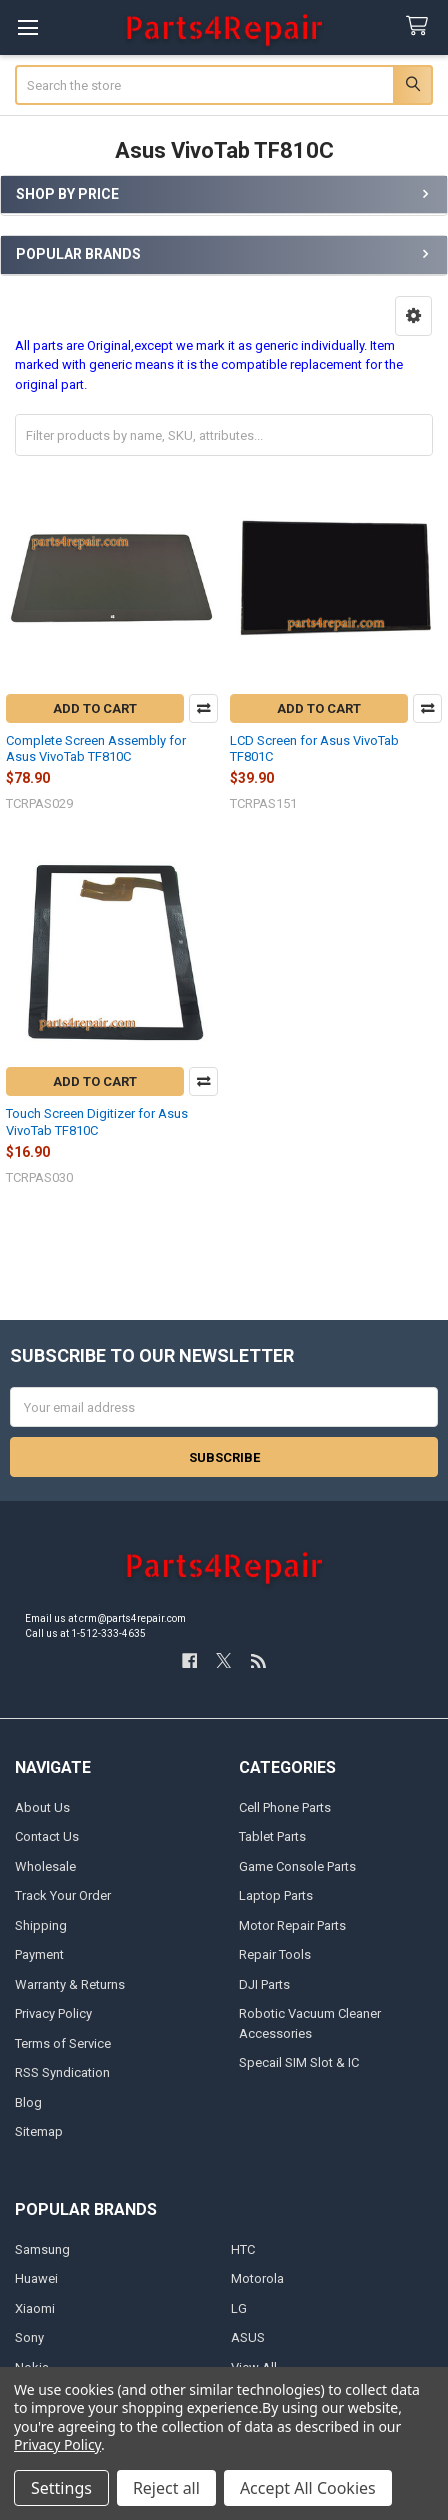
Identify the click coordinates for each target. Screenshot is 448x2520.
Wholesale (45, 1866)
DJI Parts (264, 1984)
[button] (413, 316)
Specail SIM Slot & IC (299, 2062)
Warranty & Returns (70, 1984)
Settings (61, 2488)
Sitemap (39, 2131)
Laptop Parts (276, 1895)
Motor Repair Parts (292, 1925)
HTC (243, 2249)
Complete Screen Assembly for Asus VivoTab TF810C (96, 748)
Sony (29, 2337)
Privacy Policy (53, 2013)
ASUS (248, 2337)
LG (239, 2308)
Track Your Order (63, 1895)
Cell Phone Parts (285, 1807)
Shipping (41, 1925)
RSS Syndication (62, 2072)
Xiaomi (35, 2308)
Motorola (257, 2278)
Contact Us (47, 1836)
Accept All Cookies (308, 2488)
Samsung (42, 2249)
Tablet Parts (272, 1836)
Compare (203, 708)
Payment (39, 1954)
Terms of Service (63, 2043)
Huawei (36, 2278)
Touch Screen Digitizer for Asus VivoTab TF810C (97, 1121)
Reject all (166, 2488)
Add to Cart (95, 708)
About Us (42, 1807)
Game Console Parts (297, 1866)
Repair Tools (275, 1954)
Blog (28, 2102)
